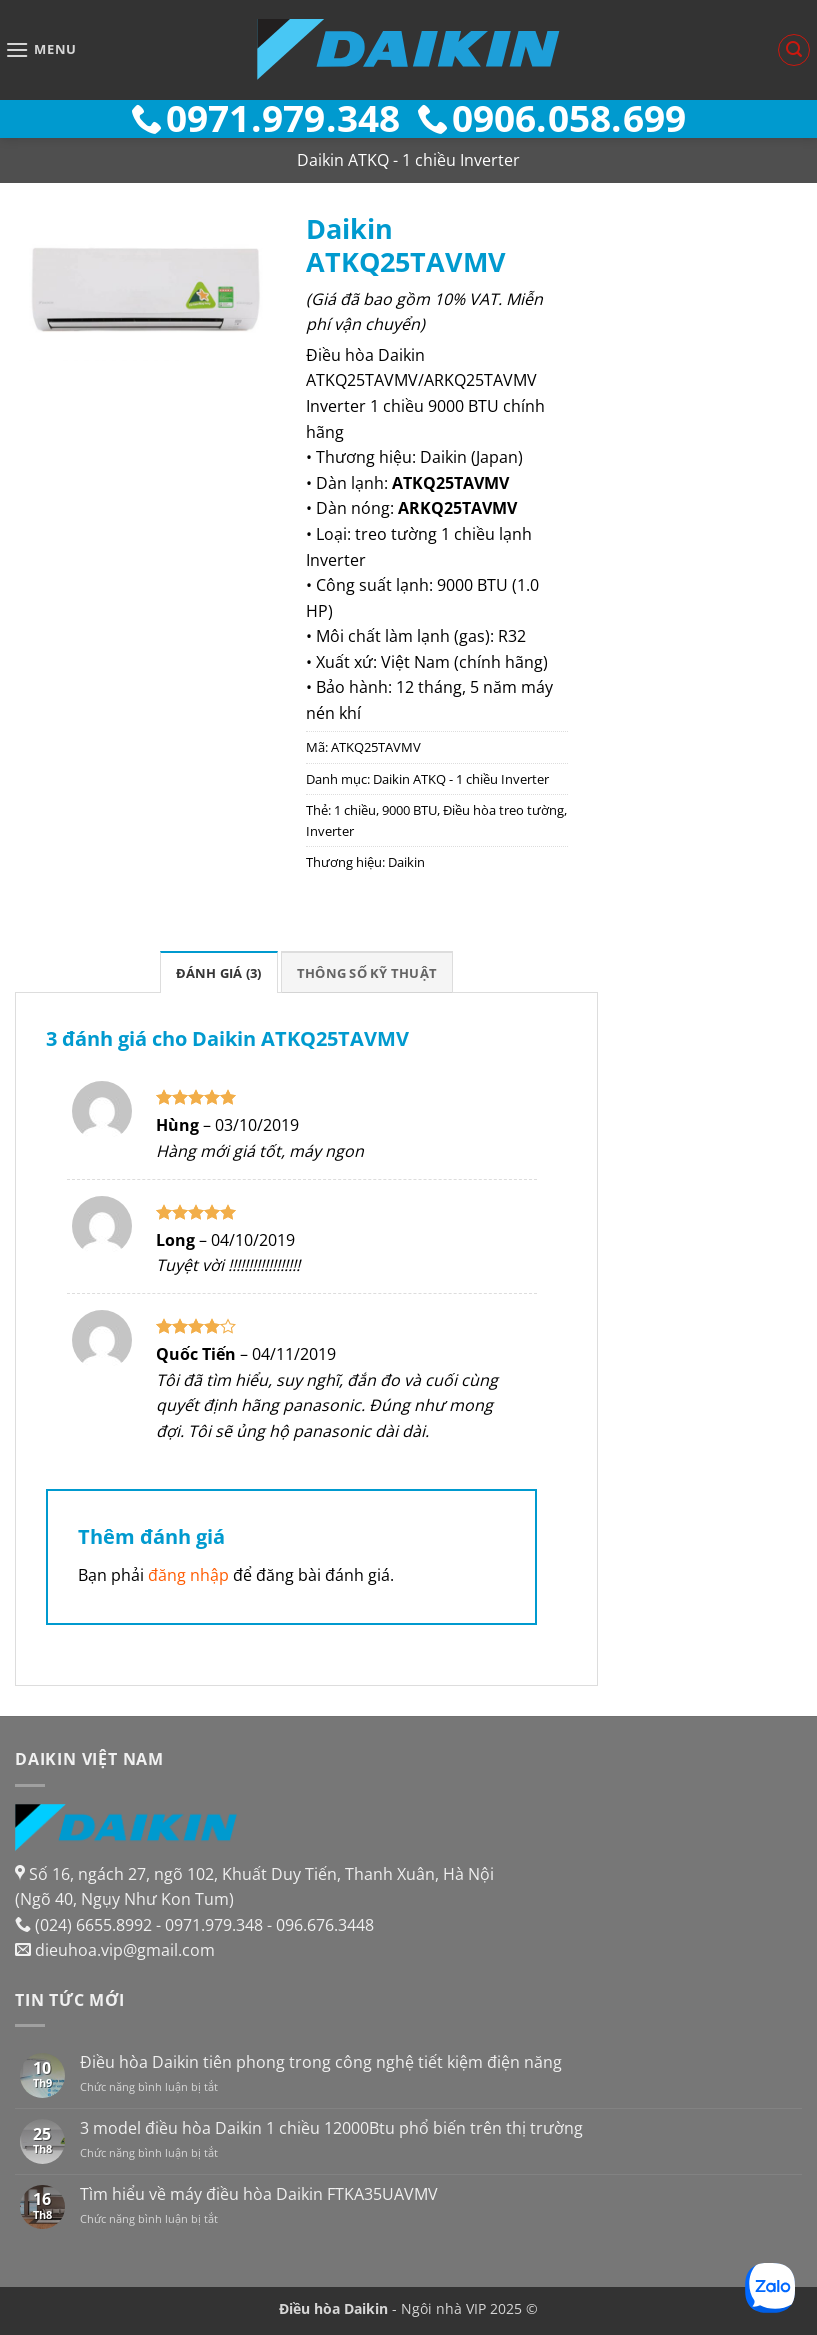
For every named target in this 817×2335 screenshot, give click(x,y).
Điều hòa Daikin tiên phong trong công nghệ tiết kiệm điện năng (321, 2062)
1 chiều (355, 810)
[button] (41, 49)
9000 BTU (409, 810)
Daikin (406, 862)
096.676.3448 (325, 1925)
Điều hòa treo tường (503, 810)
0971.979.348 (214, 1925)
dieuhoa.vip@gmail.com (125, 1950)
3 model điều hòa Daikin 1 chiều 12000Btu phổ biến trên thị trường (331, 2128)
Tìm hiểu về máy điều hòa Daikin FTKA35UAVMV (259, 2194)
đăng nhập (188, 1575)
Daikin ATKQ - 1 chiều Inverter (408, 160)
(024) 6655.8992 (93, 1925)
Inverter (330, 831)
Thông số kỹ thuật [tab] (367, 973)
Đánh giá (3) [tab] (219, 973)
